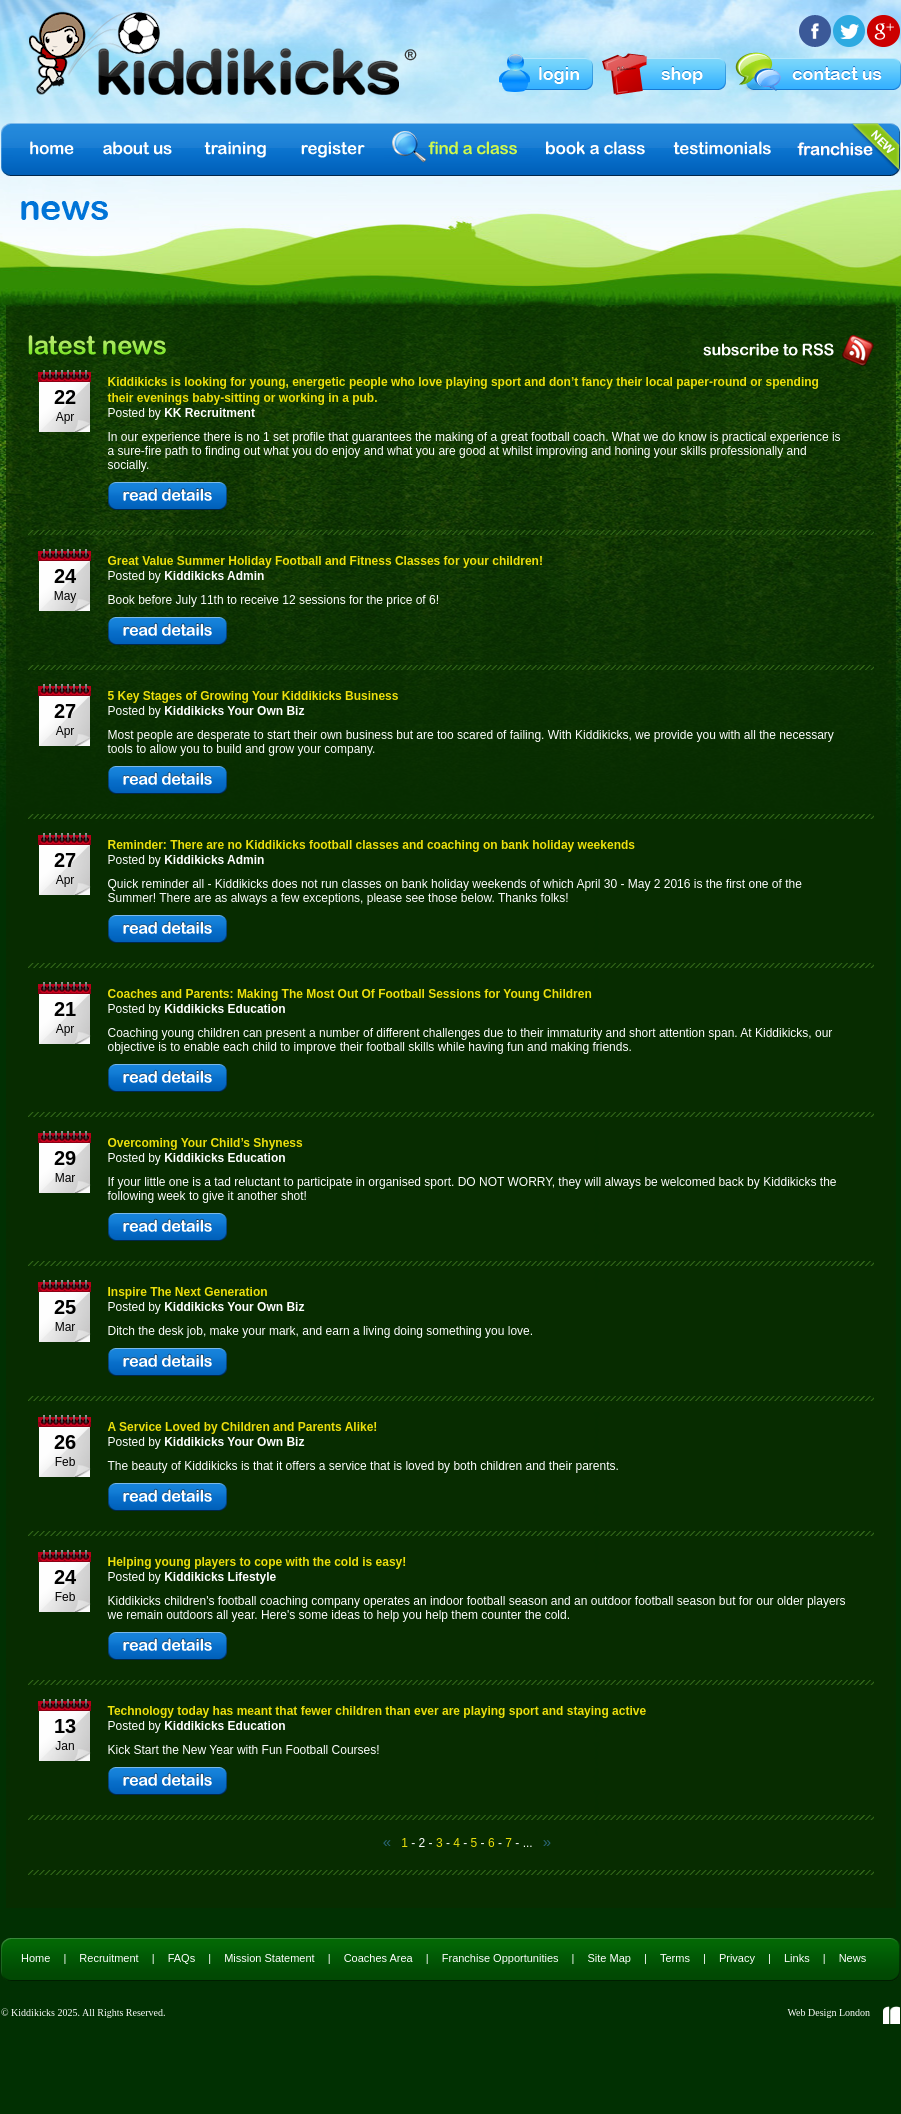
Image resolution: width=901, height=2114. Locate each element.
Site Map (609, 1958)
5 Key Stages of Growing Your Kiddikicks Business (253, 696)
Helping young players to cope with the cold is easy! (257, 1562)
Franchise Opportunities (500, 1958)
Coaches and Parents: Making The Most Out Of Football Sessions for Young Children (350, 994)
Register (333, 149)
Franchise (835, 149)
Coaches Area (378, 1958)
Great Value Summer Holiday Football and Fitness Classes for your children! (325, 561)
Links (797, 1958)
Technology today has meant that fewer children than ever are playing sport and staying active (377, 1711)
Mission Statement (269, 1958)
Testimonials (723, 149)
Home (50, 149)
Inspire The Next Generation (188, 1292)
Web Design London (828, 2012)
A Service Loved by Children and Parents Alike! (243, 1427)
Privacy (737, 1958)
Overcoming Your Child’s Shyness (205, 1143)
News (853, 1958)
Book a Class (596, 149)
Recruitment (108, 1958)
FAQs (182, 1958)
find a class (458, 148)
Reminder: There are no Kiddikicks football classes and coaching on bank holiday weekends (371, 845)
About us (139, 149)
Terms (675, 1958)
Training (236, 149)
